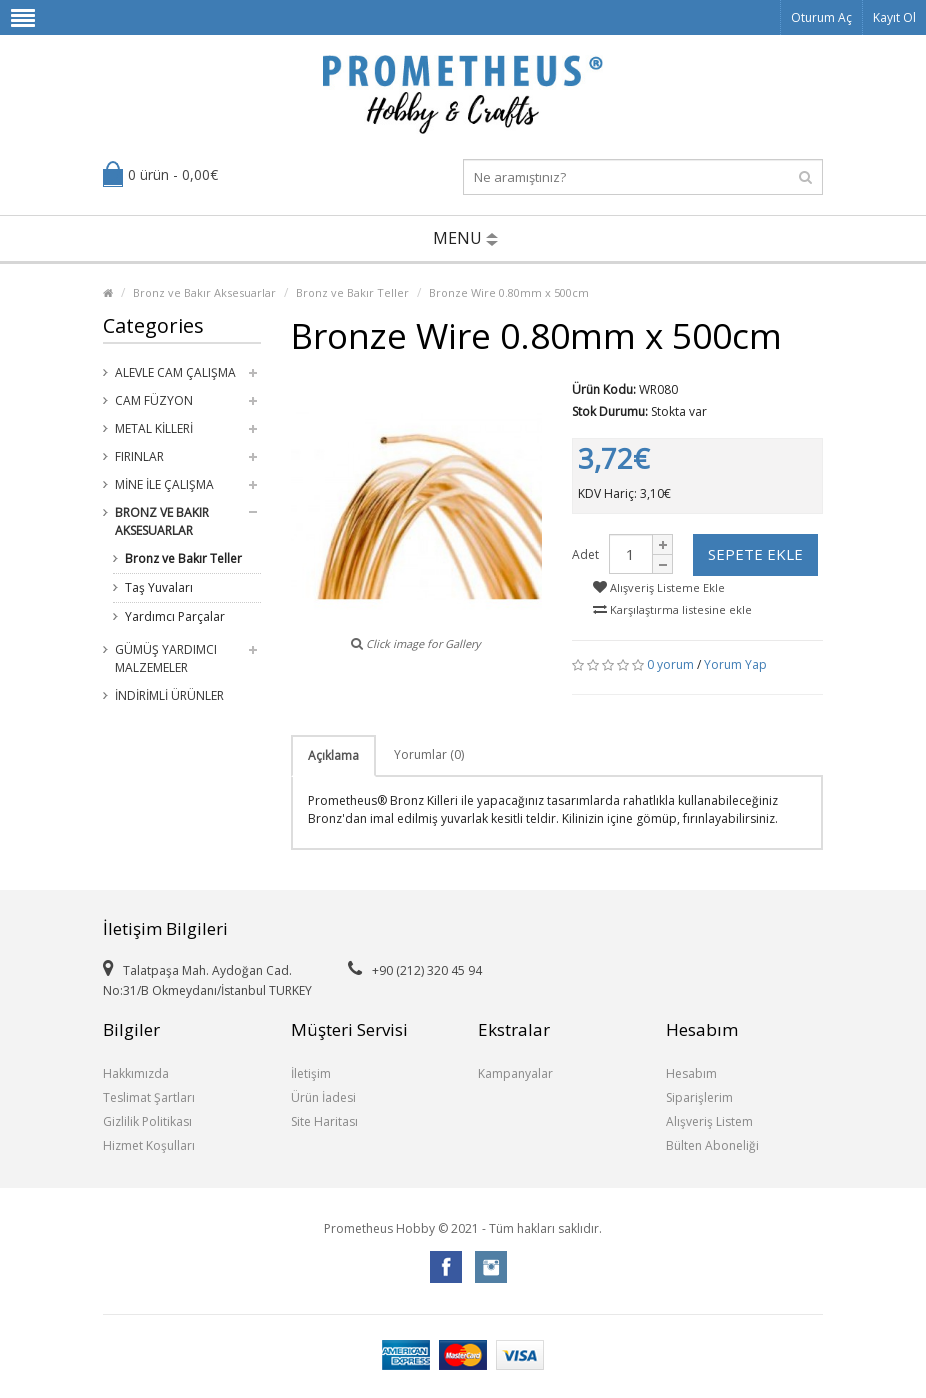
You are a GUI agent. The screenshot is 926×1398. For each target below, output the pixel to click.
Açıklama (333, 755)
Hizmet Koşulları (149, 1145)
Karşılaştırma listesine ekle (672, 609)
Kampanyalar (515, 1073)
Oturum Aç (821, 17)
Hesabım (691, 1073)
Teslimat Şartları (149, 1097)
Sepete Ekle (755, 554)
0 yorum (670, 664)
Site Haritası (324, 1121)
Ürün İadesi (323, 1097)
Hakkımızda (136, 1073)
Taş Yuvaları (159, 587)
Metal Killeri (154, 428)
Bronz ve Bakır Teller (352, 292)
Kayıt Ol (894, 17)
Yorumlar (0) (429, 754)
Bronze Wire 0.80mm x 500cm (509, 292)
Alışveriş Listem (709, 1121)
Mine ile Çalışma (164, 484)
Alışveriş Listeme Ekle (659, 587)
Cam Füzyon (154, 400)
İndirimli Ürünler (169, 695)
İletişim (311, 1073)
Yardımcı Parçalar (175, 616)
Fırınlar (139, 456)
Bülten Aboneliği (712, 1145)
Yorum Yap (735, 664)
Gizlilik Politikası (147, 1121)
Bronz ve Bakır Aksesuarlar (204, 292)
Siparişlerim (699, 1097)
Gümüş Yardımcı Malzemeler (166, 658)
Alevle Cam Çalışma (175, 372)
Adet (585, 554)
